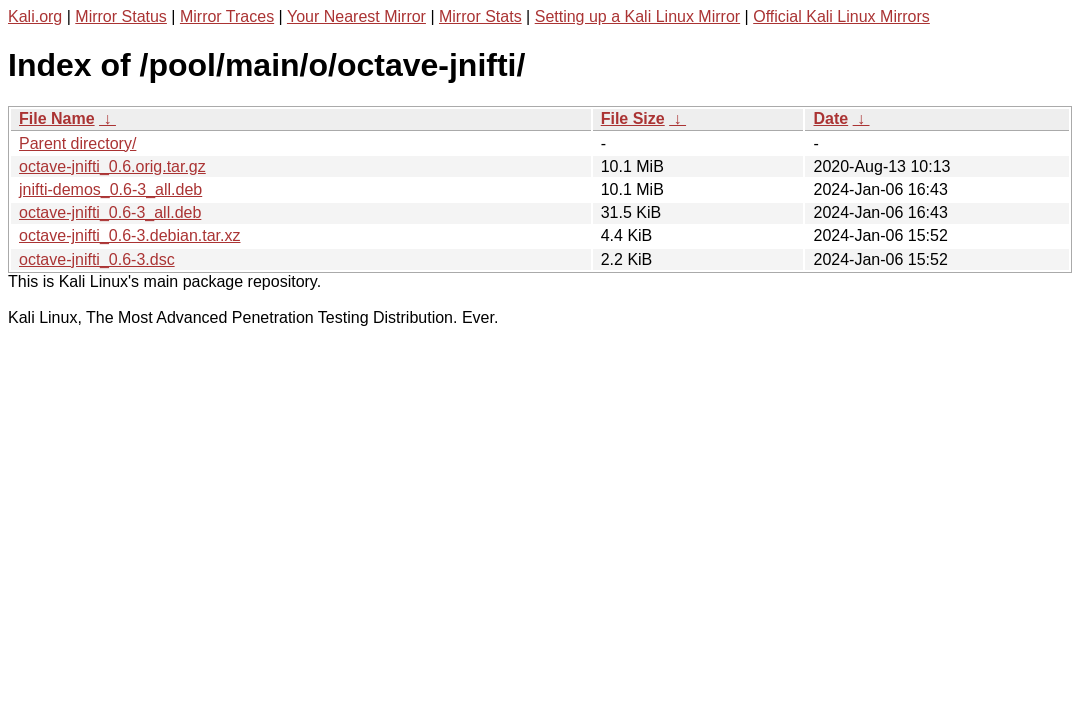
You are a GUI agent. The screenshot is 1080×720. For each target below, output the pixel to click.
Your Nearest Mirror (356, 16)
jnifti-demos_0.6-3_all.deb (110, 189)
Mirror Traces (227, 16)
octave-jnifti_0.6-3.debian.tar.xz (129, 235)
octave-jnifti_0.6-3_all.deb (110, 212)
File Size (633, 118)
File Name (57, 118)
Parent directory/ (77, 143)
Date (830, 118)
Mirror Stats (480, 16)
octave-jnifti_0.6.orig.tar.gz (112, 166)
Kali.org (35, 16)
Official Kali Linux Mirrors (841, 16)
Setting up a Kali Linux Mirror (637, 16)
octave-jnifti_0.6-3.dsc (97, 259)
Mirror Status (121, 16)
